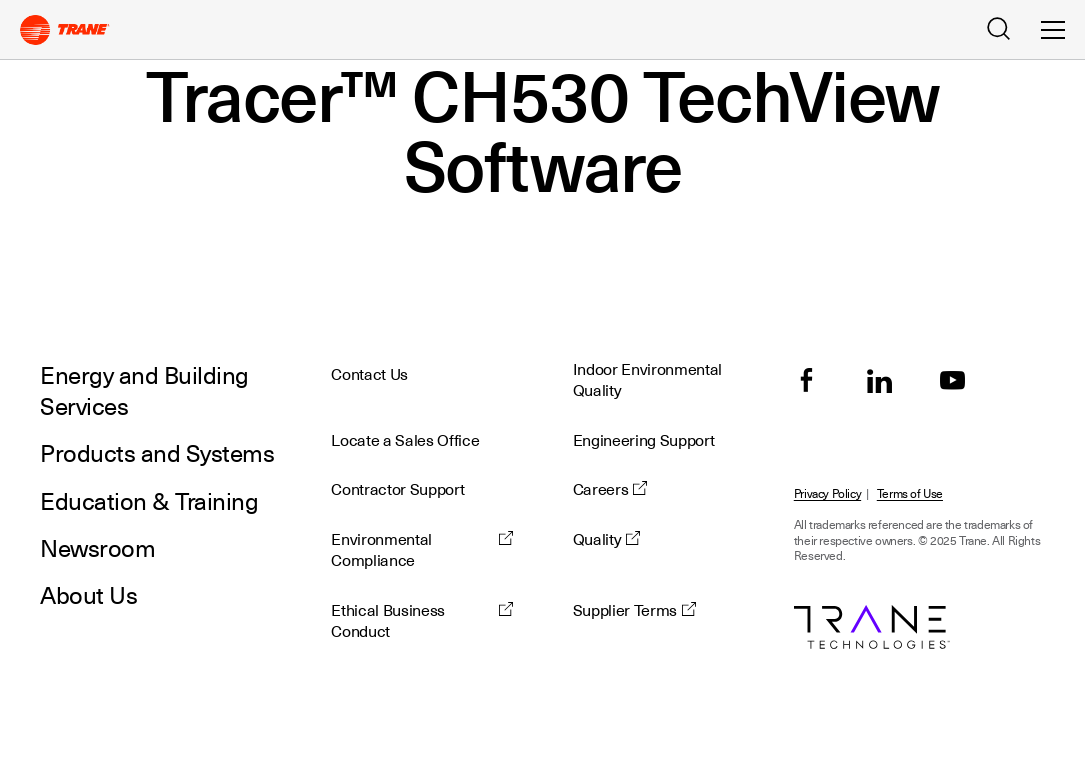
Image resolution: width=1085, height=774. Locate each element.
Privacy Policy (827, 494)
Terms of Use (910, 494)
